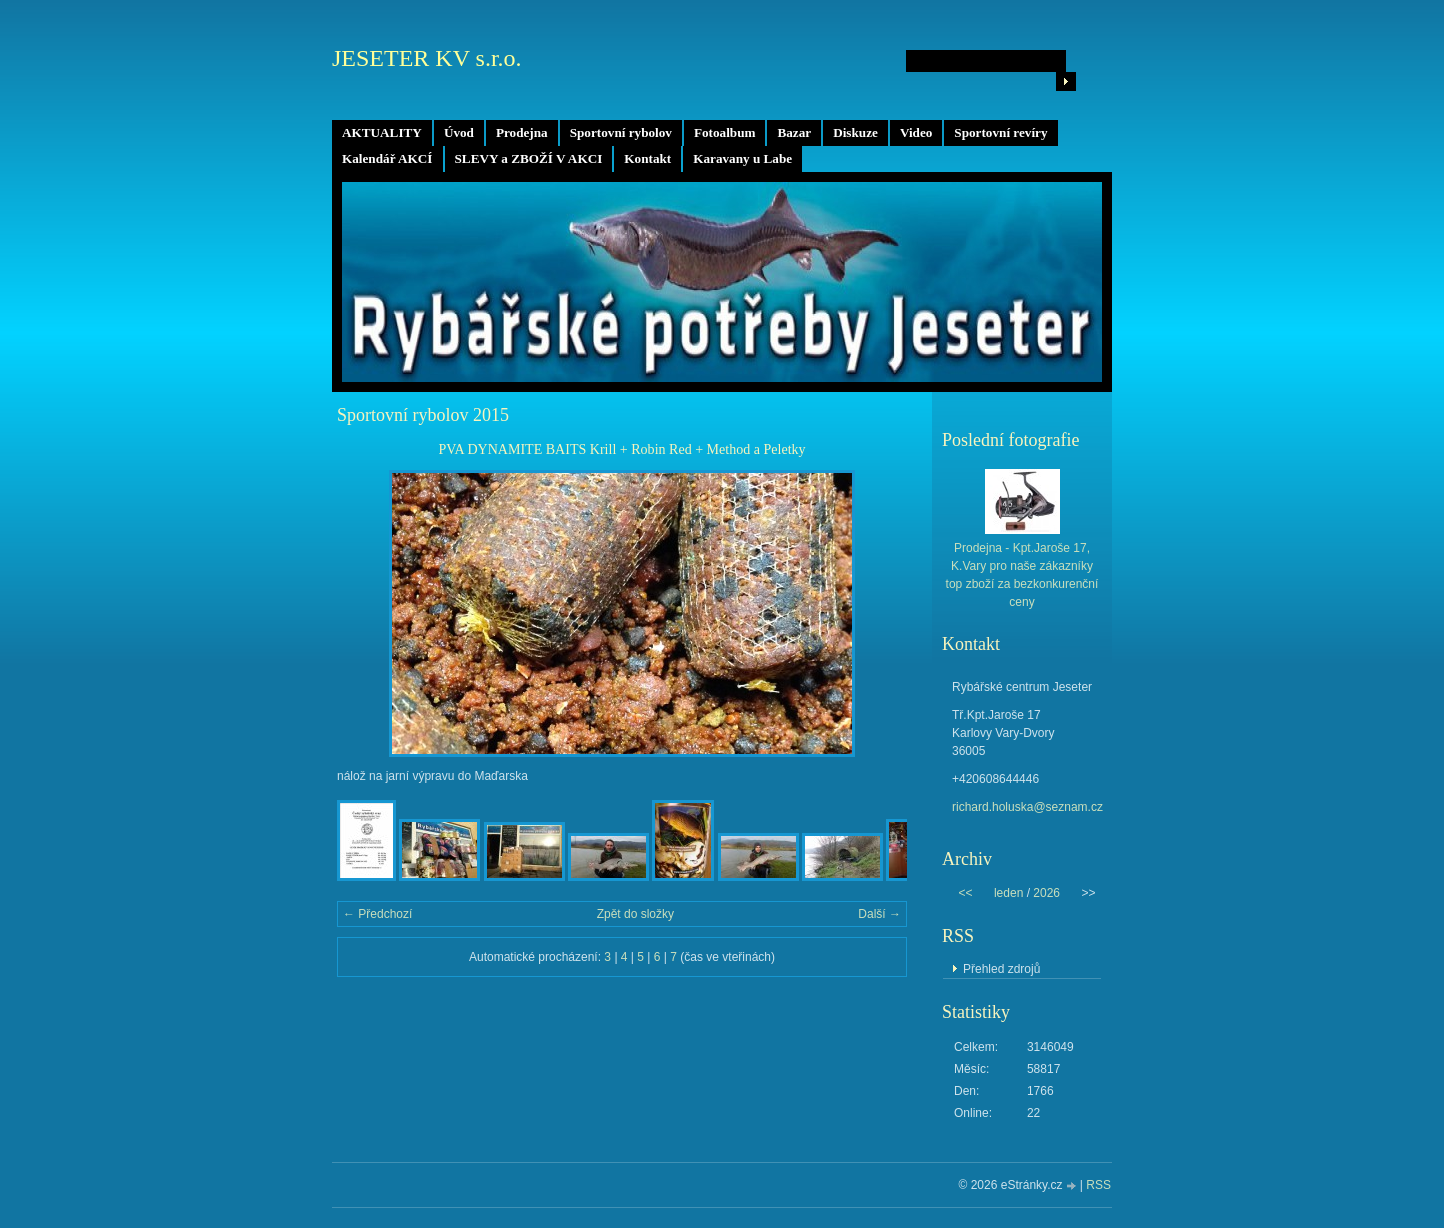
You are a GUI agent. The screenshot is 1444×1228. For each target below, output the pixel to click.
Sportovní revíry (1000, 132)
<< (965, 893)
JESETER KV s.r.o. (427, 58)
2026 (1046, 893)
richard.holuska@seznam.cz (1027, 807)
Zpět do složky (635, 914)
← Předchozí (377, 914)
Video (916, 132)
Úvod (459, 132)
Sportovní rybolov (621, 132)
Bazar (794, 132)
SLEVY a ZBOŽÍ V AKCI (529, 158)
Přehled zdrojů (1001, 969)
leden (1008, 893)
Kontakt (647, 158)
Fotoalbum (725, 132)
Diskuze (855, 132)
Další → (879, 914)
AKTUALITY (382, 132)
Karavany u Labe (742, 158)
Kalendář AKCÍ (387, 158)
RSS (1098, 1185)
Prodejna (522, 132)
